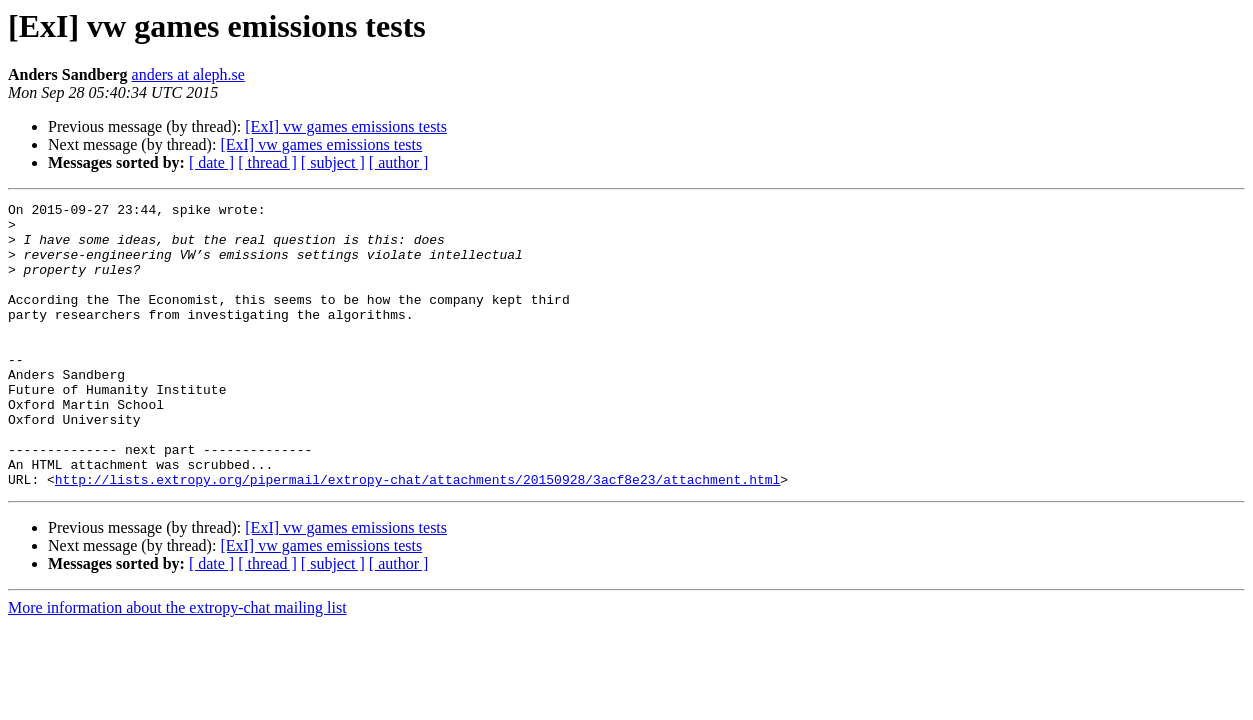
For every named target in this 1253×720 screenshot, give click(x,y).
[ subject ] (333, 162)
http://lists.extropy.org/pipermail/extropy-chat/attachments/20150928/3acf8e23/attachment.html (417, 536)
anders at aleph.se (188, 74)
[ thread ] (267, 162)
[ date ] (211, 162)
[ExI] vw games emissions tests (346, 126)
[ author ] (399, 162)
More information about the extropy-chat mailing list (177, 664)
